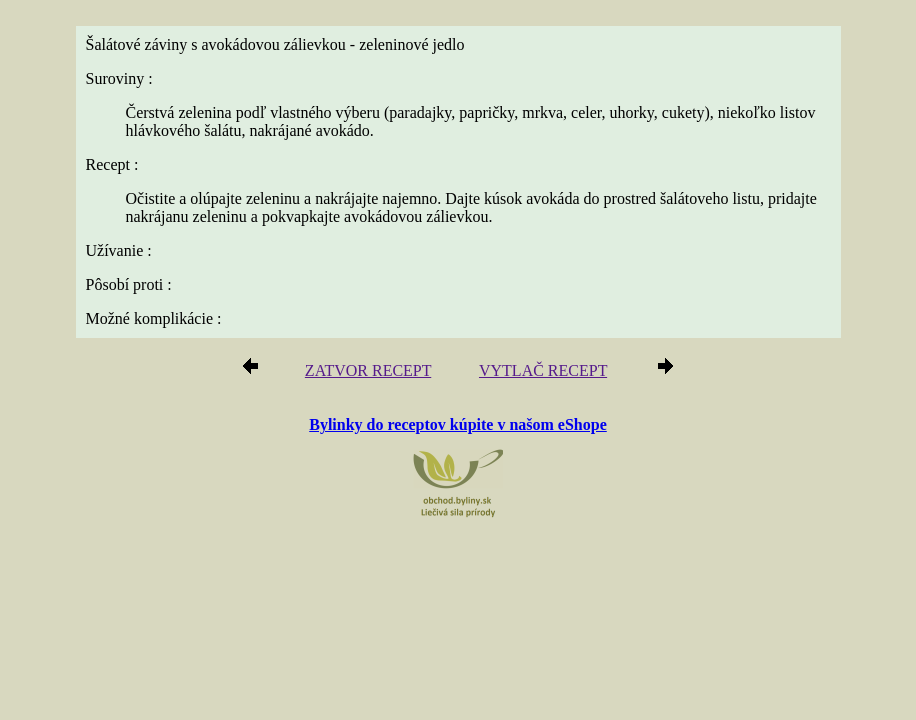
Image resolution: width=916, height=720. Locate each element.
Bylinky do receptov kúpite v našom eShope (458, 424)
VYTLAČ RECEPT (543, 370)
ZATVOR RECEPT (368, 370)
